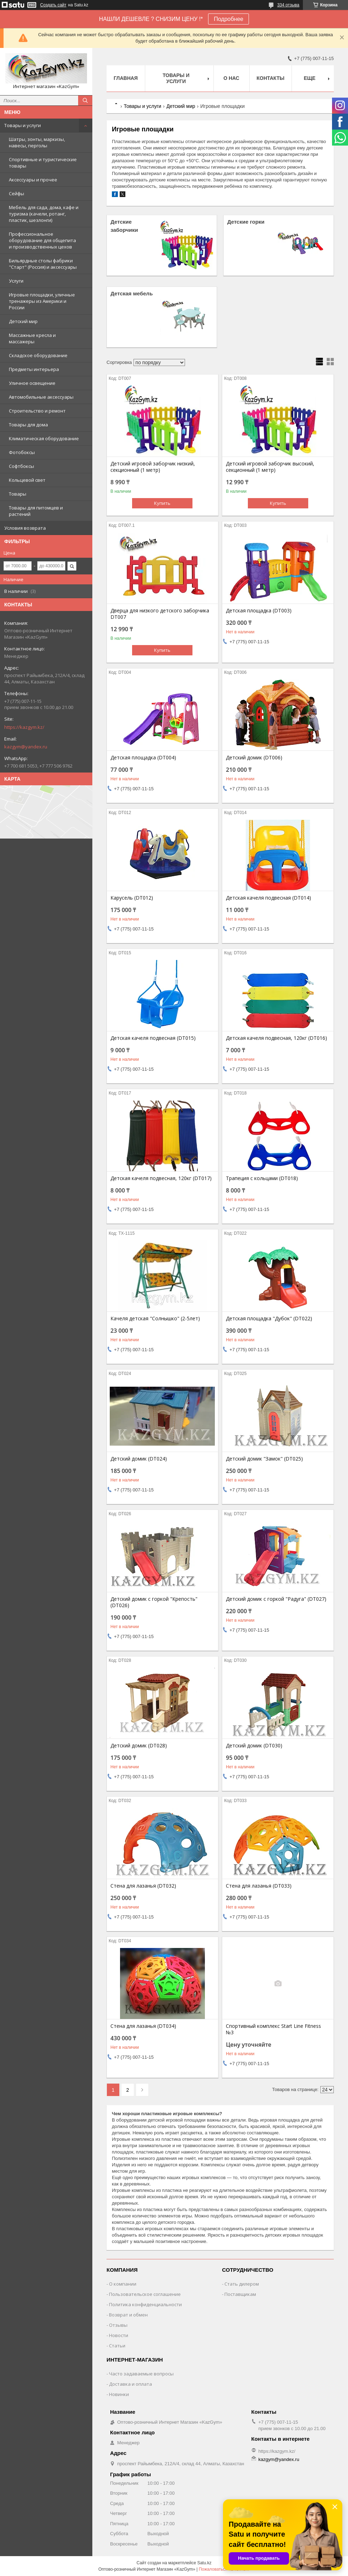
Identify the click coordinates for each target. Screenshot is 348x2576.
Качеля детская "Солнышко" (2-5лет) (155, 1318)
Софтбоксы (21, 466)
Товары (17, 494)
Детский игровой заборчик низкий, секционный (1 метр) (152, 466)
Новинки (119, 2394)
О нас (231, 78)
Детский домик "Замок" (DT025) (264, 1459)
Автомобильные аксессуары (41, 397)
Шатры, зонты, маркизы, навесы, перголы (37, 142)
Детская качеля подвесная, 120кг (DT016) (276, 1038)
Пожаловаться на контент (224, 2569)
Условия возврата (25, 528)
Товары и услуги (22, 125)
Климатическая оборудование (44, 438)
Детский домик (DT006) (254, 757)
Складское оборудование (38, 355)
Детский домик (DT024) (138, 1459)
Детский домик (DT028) (138, 1745)
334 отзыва (288, 4)
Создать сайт (53, 4)
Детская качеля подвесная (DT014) (268, 898)
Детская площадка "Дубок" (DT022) (269, 1318)
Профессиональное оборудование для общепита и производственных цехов (42, 240)
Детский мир (23, 321)
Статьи (117, 2345)
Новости (118, 2335)
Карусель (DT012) (131, 898)
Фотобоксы (22, 452)
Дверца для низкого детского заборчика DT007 (159, 613)
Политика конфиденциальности (145, 2304)
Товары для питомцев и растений (36, 510)
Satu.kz (204, 2562)
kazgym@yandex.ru (25, 746)
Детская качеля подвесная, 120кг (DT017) (161, 1178)
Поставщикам (240, 2294)
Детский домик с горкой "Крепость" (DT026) (153, 1602)
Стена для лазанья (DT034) (143, 2026)
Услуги (16, 281)
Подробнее (228, 19)
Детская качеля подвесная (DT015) (153, 1038)
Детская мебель (131, 293)
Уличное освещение (32, 383)
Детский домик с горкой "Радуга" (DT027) (276, 1599)
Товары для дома (28, 424)
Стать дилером (241, 2284)
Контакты (270, 78)
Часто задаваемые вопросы (141, 2373)
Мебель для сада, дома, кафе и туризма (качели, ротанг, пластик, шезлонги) (43, 213)
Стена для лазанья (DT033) (259, 1886)
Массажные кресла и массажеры (32, 338)
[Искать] (85, 100)
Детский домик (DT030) (254, 1745)
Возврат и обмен (128, 2315)
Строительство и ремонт (37, 411)
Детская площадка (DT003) (259, 610)
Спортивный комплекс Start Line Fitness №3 (273, 2029)
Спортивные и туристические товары (43, 162)
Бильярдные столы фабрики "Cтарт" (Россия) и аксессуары (43, 263)
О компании (122, 2284)
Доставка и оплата (130, 2384)
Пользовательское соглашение (145, 2294)
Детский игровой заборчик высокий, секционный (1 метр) (270, 466)
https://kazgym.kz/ (24, 727)
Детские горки (246, 222)
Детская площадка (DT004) (143, 757)
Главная (126, 78)
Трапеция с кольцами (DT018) (262, 1178)
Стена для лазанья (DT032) (143, 1886)
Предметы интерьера (34, 369)
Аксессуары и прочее (33, 179)
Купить (162, 503)
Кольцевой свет (27, 480)
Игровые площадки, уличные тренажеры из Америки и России (42, 301)
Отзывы (118, 2325)
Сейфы (16, 193)
